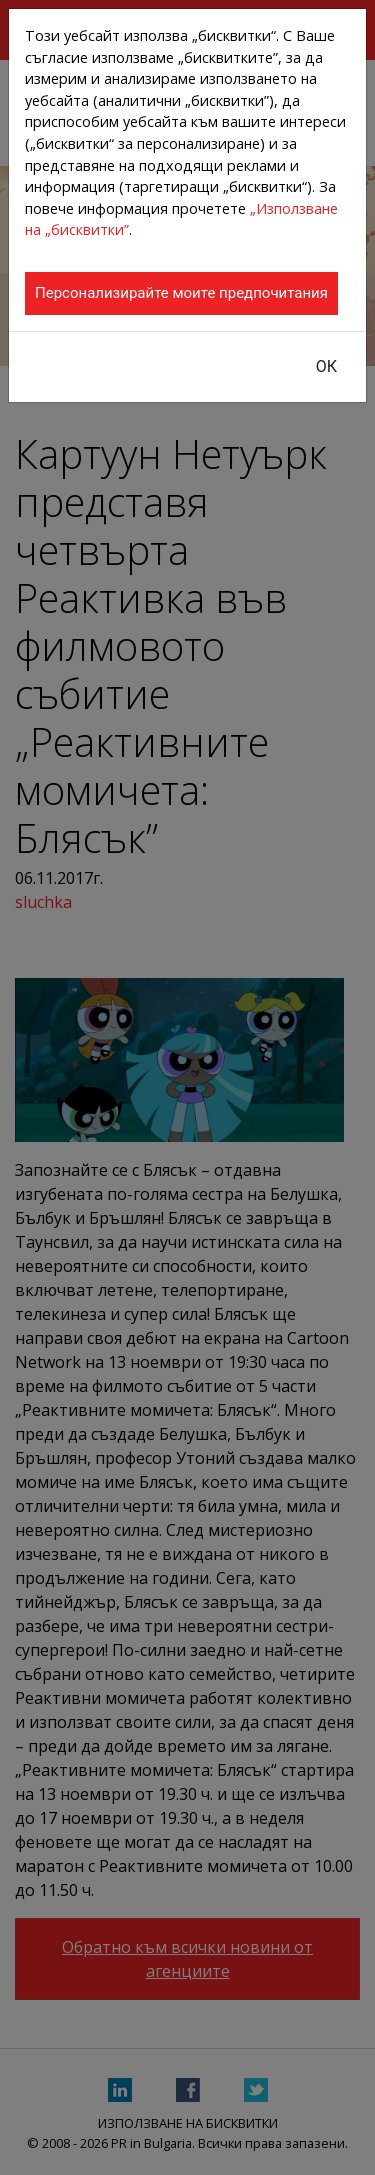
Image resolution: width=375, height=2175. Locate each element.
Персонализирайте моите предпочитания (181, 293)
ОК (326, 366)
